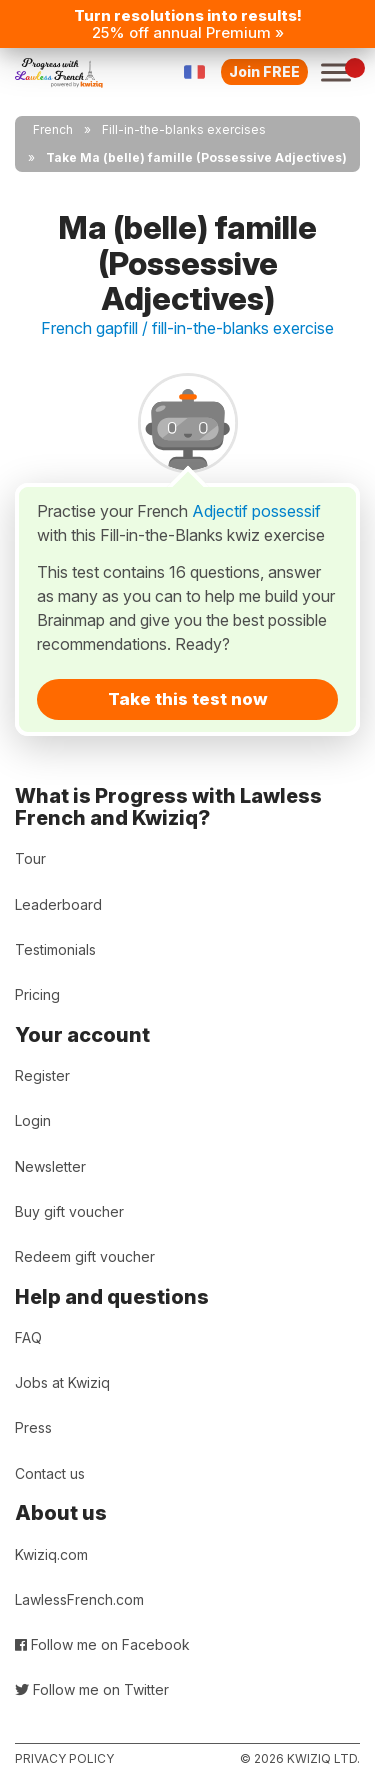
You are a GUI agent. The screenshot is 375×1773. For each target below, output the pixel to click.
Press (33, 1427)
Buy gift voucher (69, 1211)
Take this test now (188, 699)
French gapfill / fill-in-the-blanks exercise (187, 328)
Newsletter (50, 1166)
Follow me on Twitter (92, 1689)
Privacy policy (64, 1758)
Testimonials (55, 949)
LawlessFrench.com (79, 1599)
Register (42, 1075)
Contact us (50, 1473)
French (53, 129)
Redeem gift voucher (85, 1256)
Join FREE (264, 71)
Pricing (37, 994)
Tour (30, 858)
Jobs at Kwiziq (62, 1382)
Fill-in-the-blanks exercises (184, 129)
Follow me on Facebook (102, 1644)
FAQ (28, 1337)
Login (33, 1120)
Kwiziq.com (51, 1554)
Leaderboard (58, 904)
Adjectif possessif (256, 511)
